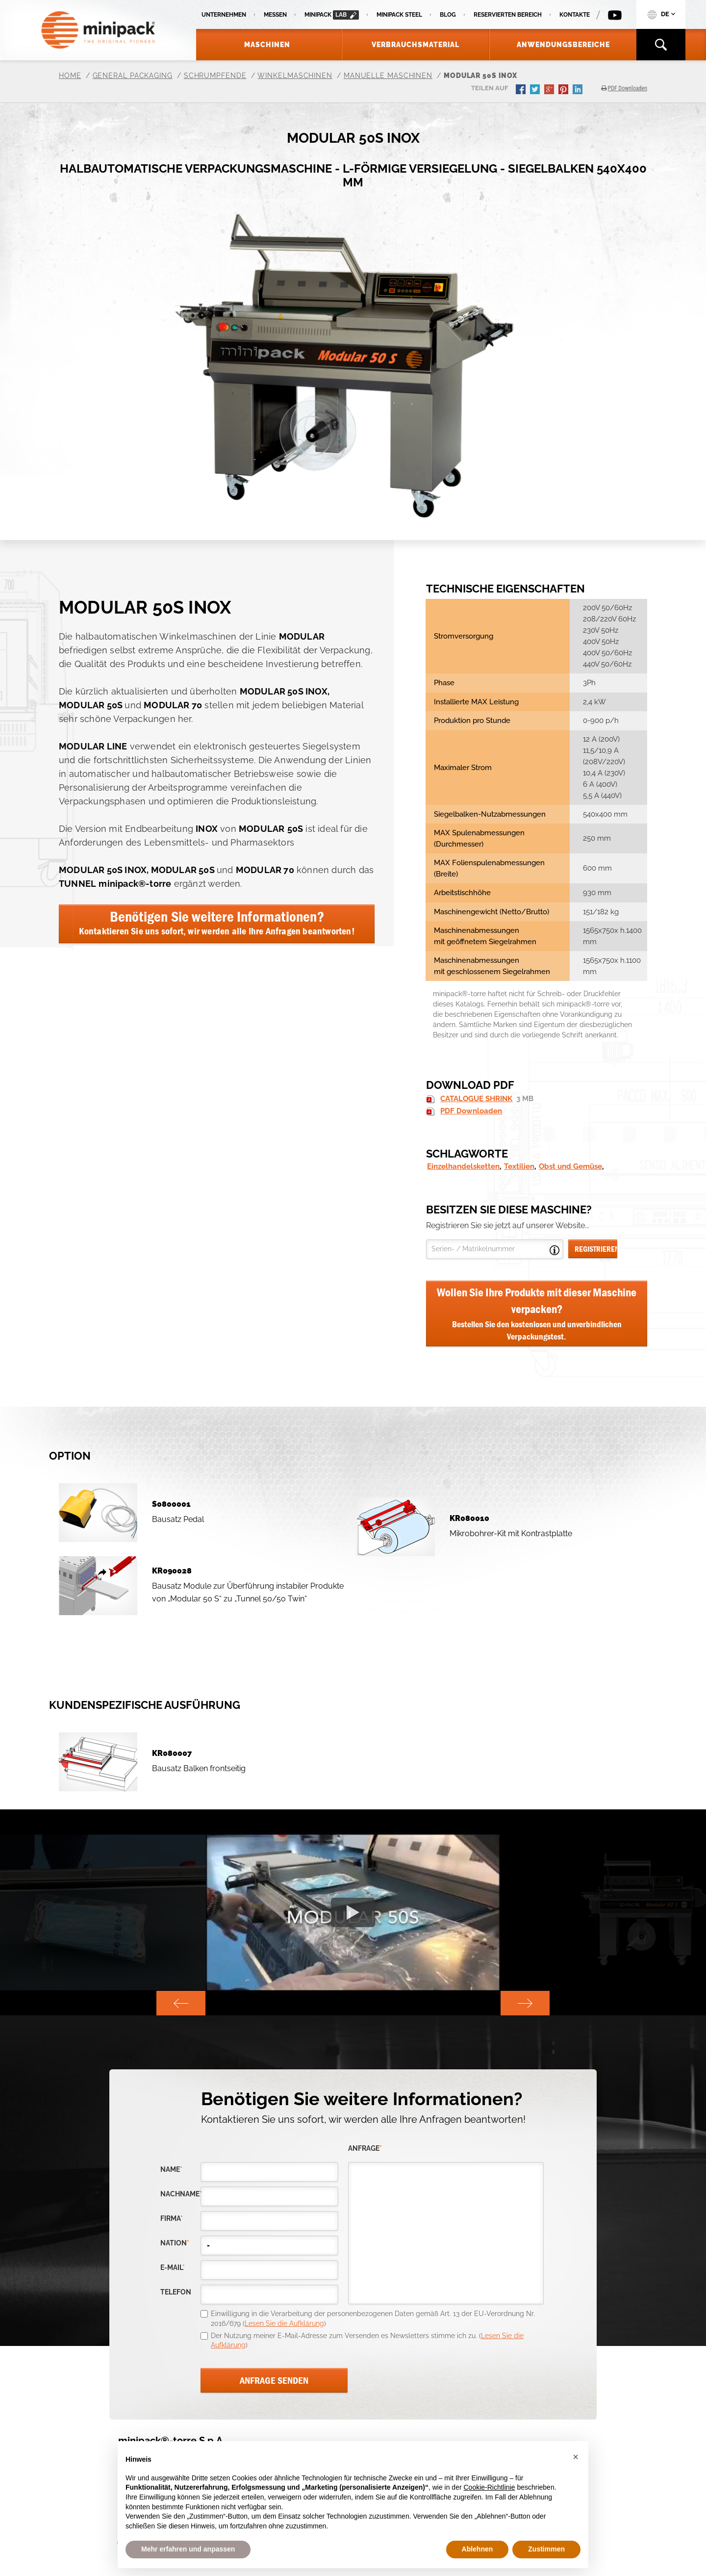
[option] (353, 1912)
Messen (275, 14)
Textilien (519, 1166)
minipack (331, 15)
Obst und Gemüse (570, 1166)
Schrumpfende (215, 75)
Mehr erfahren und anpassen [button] (188, 2549)
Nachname (180, 2194)
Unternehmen (224, 14)
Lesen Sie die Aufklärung (284, 2323)
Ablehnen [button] (477, 2549)
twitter (536, 90)
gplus (550, 90)
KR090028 (172, 1570)
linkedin (578, 90)
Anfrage (365, 2148)
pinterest (564, 90)
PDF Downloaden (471, 1111)
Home (70, 75)
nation (174, 2243)
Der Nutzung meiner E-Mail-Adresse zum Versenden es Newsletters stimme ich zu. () (367, 2340)
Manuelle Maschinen (388, 75)
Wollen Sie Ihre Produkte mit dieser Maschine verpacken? (536, 1314)
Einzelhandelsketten (463, 1166)
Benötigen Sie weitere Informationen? (216, 922)
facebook (522, 90)
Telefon (175, 2292)
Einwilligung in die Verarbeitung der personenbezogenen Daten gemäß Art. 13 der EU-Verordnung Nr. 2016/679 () (373, 2318)
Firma (171, 2218)
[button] (575, 2457)
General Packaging (133, 75)
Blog (448, 14)
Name (171, 2169)
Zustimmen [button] (546, 2549)
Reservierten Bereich (508, 14)
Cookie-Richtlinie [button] (489, 2487)
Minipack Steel (399, 14)
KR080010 (469, 1518)
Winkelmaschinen (294, 75)
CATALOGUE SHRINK (476, 1098)
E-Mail (172, 2267)
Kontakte (574, 14)
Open (554, 1250)
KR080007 (172, 1753)
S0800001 (171, 1504)
